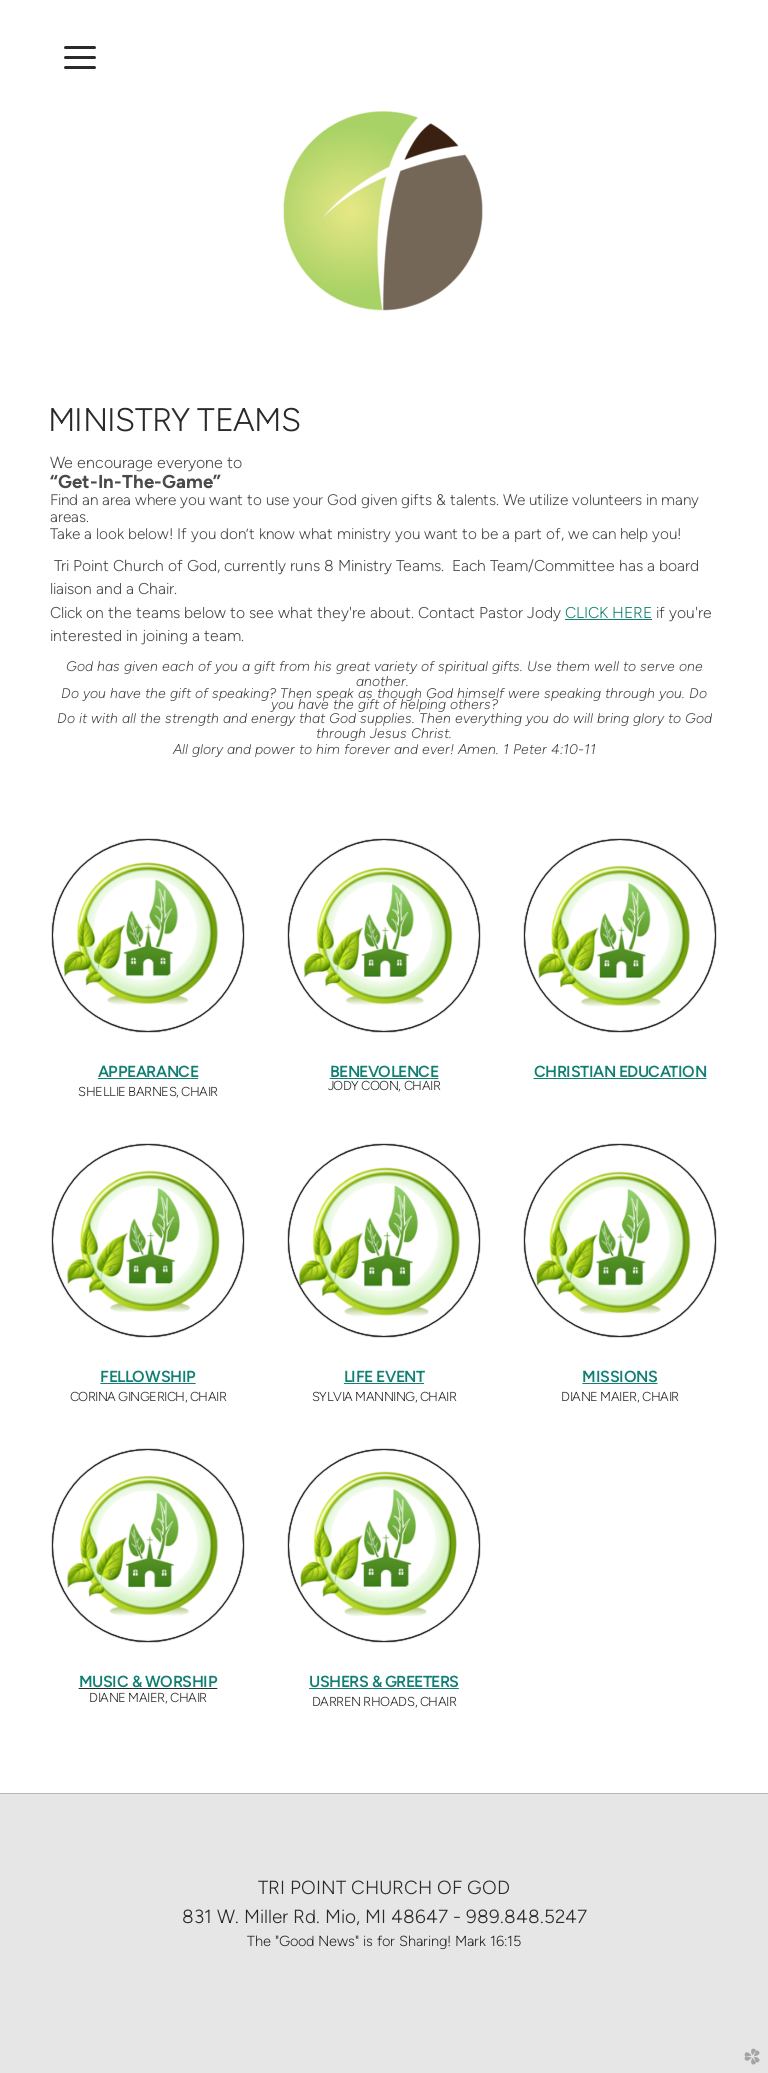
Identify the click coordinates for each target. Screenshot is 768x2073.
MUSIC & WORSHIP (148, 1681)
